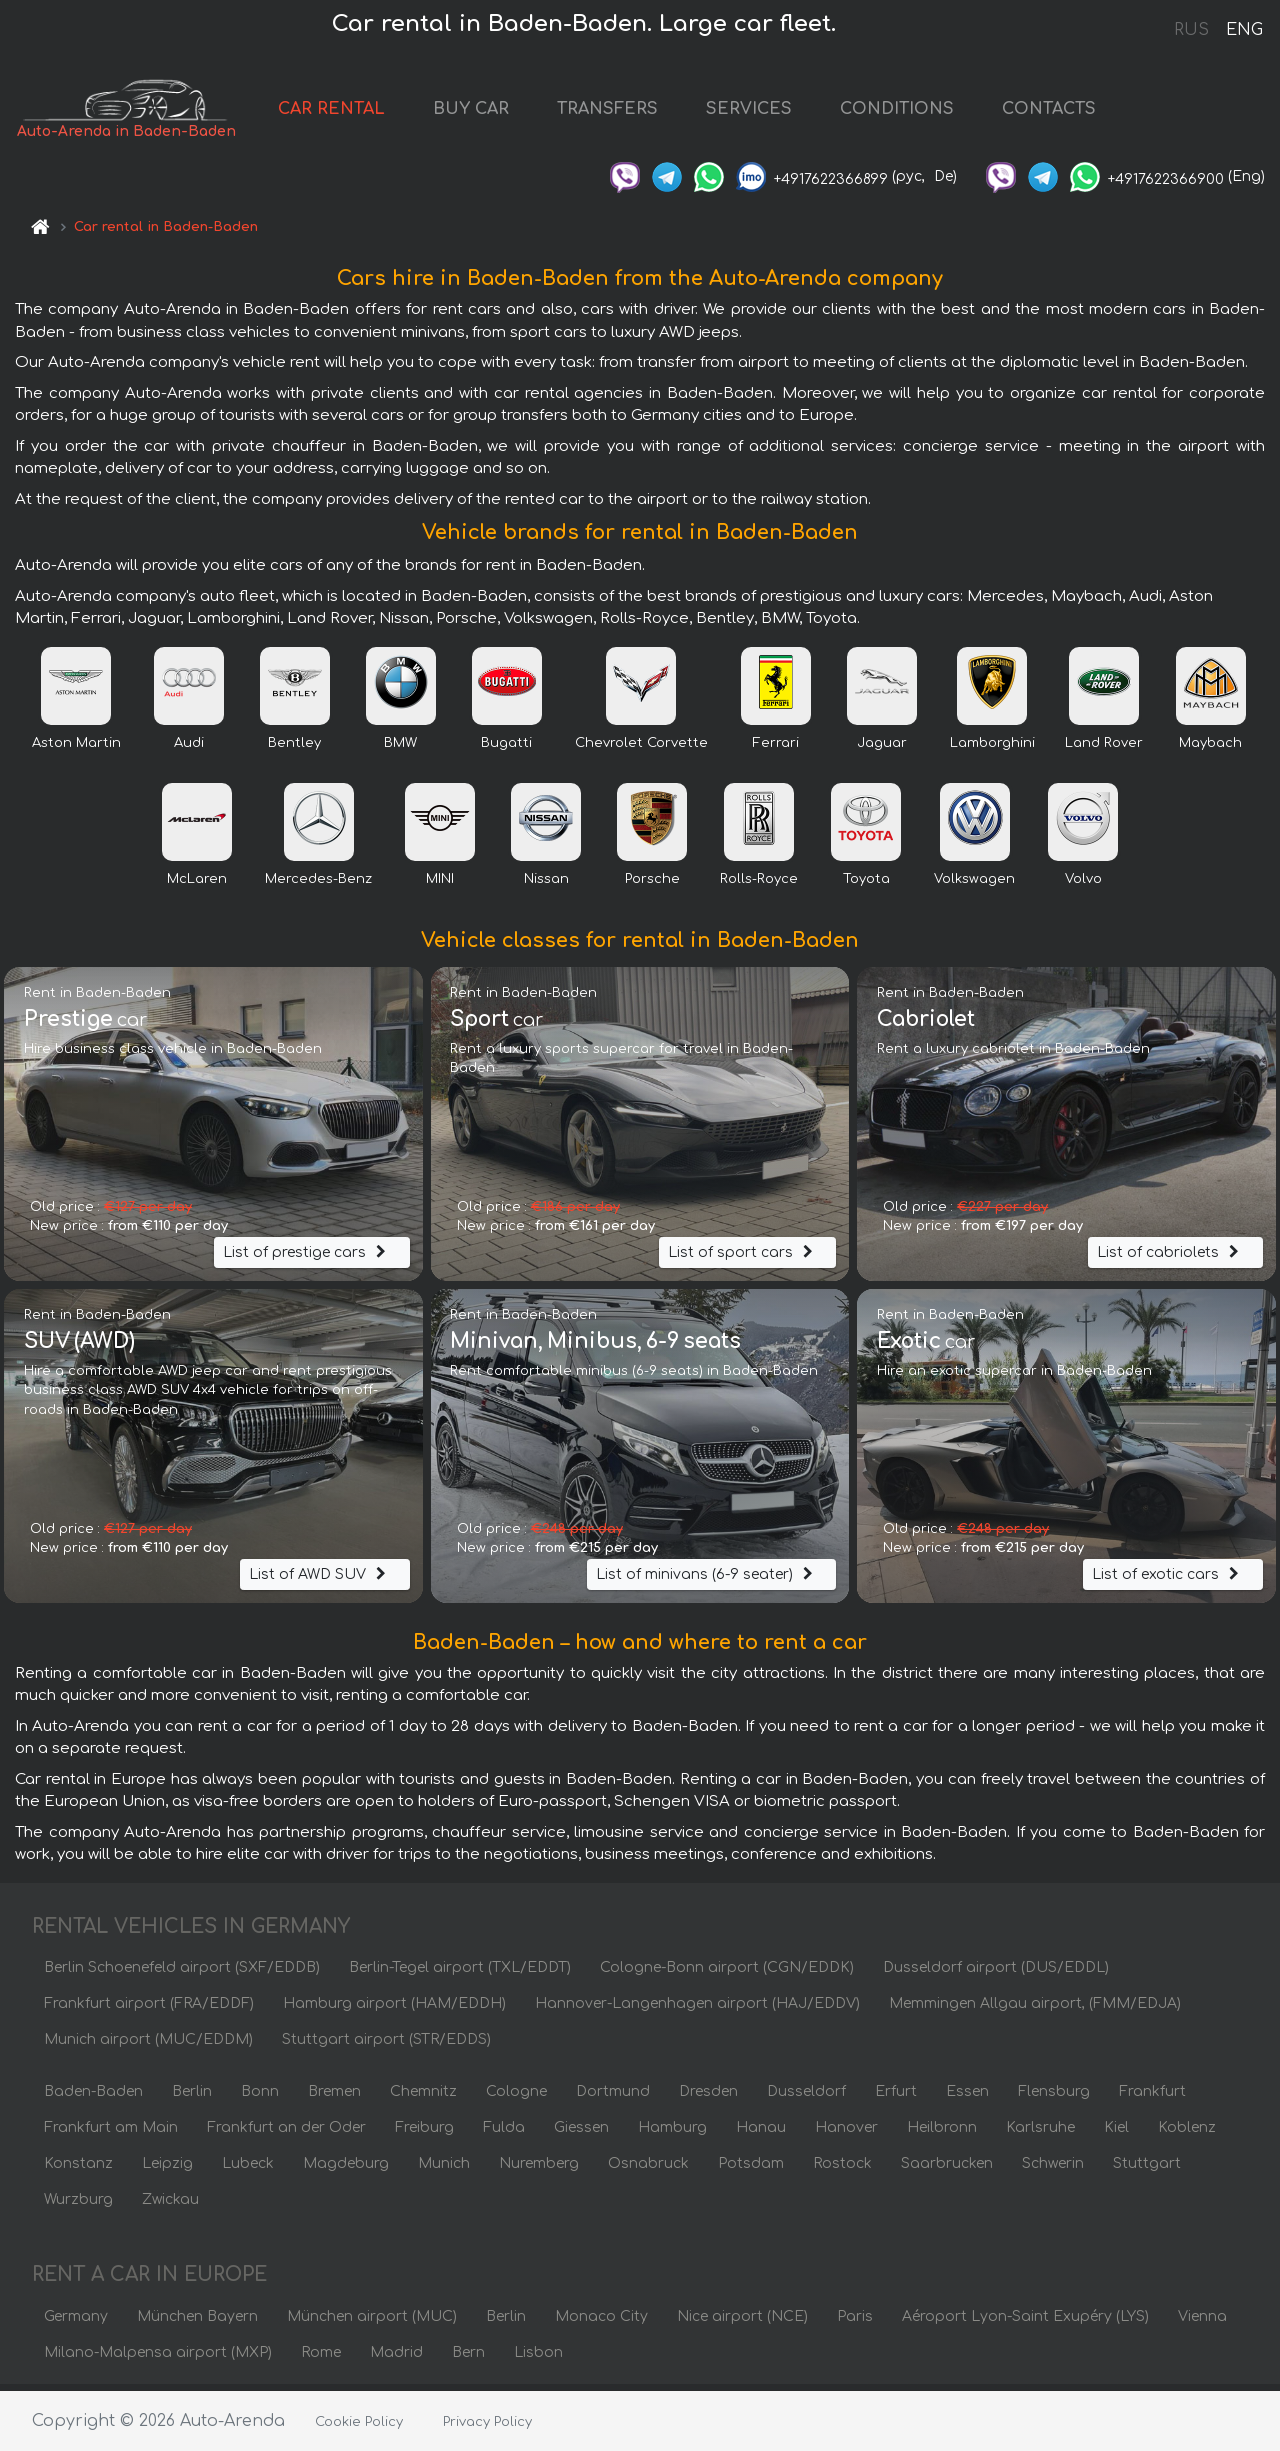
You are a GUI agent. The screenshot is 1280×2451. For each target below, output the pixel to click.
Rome (321, 2358)
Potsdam (751, 2169)
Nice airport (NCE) (742, 2322)
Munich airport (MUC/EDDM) (148, 2045)
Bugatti (506, 749)
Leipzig (167, 2169)
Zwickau (170, 2205)
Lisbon (538, 2358)
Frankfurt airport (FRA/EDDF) (149, 2009)
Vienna (1202, 2322)
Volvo (1083, 885)
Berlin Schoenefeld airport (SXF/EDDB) (182, 1973)
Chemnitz (423, 2097)
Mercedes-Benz (318, 885)
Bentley (294, 749)
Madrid (396, 2358)
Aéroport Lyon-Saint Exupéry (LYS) (1025, 2322)
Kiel (1116, 2133)
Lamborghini (992, 749)
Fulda (504, 2133)
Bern (468, 2358)
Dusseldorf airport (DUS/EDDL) (996, 1973)
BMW (400, 749)
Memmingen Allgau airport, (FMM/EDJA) (1035, 2009)
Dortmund (613, 2097)
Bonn (260, 2097)
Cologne (516, 2097)
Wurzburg (78, 2205)
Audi (189, 749)
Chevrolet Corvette (641, 749)
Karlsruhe (1040, 2133)
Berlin (192, 2097)
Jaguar (882, 749)
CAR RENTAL (359, 112)
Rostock (842, 2169)
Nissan (546, 885)
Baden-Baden (93, 2097)
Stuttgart (1147, 2169)
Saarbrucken (947, 2169)
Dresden (708, 2097)
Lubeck (248, 2169)
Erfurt (896, 2097)
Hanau (761, 2133)
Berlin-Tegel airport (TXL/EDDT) (460, 1973)
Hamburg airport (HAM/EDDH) (394, 2009)
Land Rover (1104, 749)
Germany (76, 2322)
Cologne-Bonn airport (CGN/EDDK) (727, 1973)
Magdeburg (346, 2169)
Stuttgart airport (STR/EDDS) (386, 2045)
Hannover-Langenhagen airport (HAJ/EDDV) (697, 2009)
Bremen (334, 2097)
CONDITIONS (925, 112)
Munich (444, 2169)
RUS (1191, 30)
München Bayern (197, 2322)
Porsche (652, 885)
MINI (440, 885)
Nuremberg (539, 2169)
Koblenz (1187, 2133)
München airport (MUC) (372, 2322)
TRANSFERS (635, 112)
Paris (855, 2322)
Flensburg (1054, 2097)
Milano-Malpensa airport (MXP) (158, 2358)
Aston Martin (76, 749)
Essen (967, 2097)
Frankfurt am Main (111, 2133)
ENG (1244, 30)
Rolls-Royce (759, 885)
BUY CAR (499, 112)
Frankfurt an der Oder (286, 2133)
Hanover (846, 2133)
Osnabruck (648, 2169)
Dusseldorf (806, 2097)
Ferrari (776, 749)
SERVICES (777, 112)
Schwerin (1053, 2169)
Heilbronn (942, 2133)
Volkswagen (974, 885)
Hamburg (672, 2133)
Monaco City (601, 2322)
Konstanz (78, 2169)
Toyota (866, 885)
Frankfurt (1152, 2097)
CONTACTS (1077, 112)
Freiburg (424, 2133)
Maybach (1210, 749)
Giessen (581, 2133)
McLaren (197, 885)
